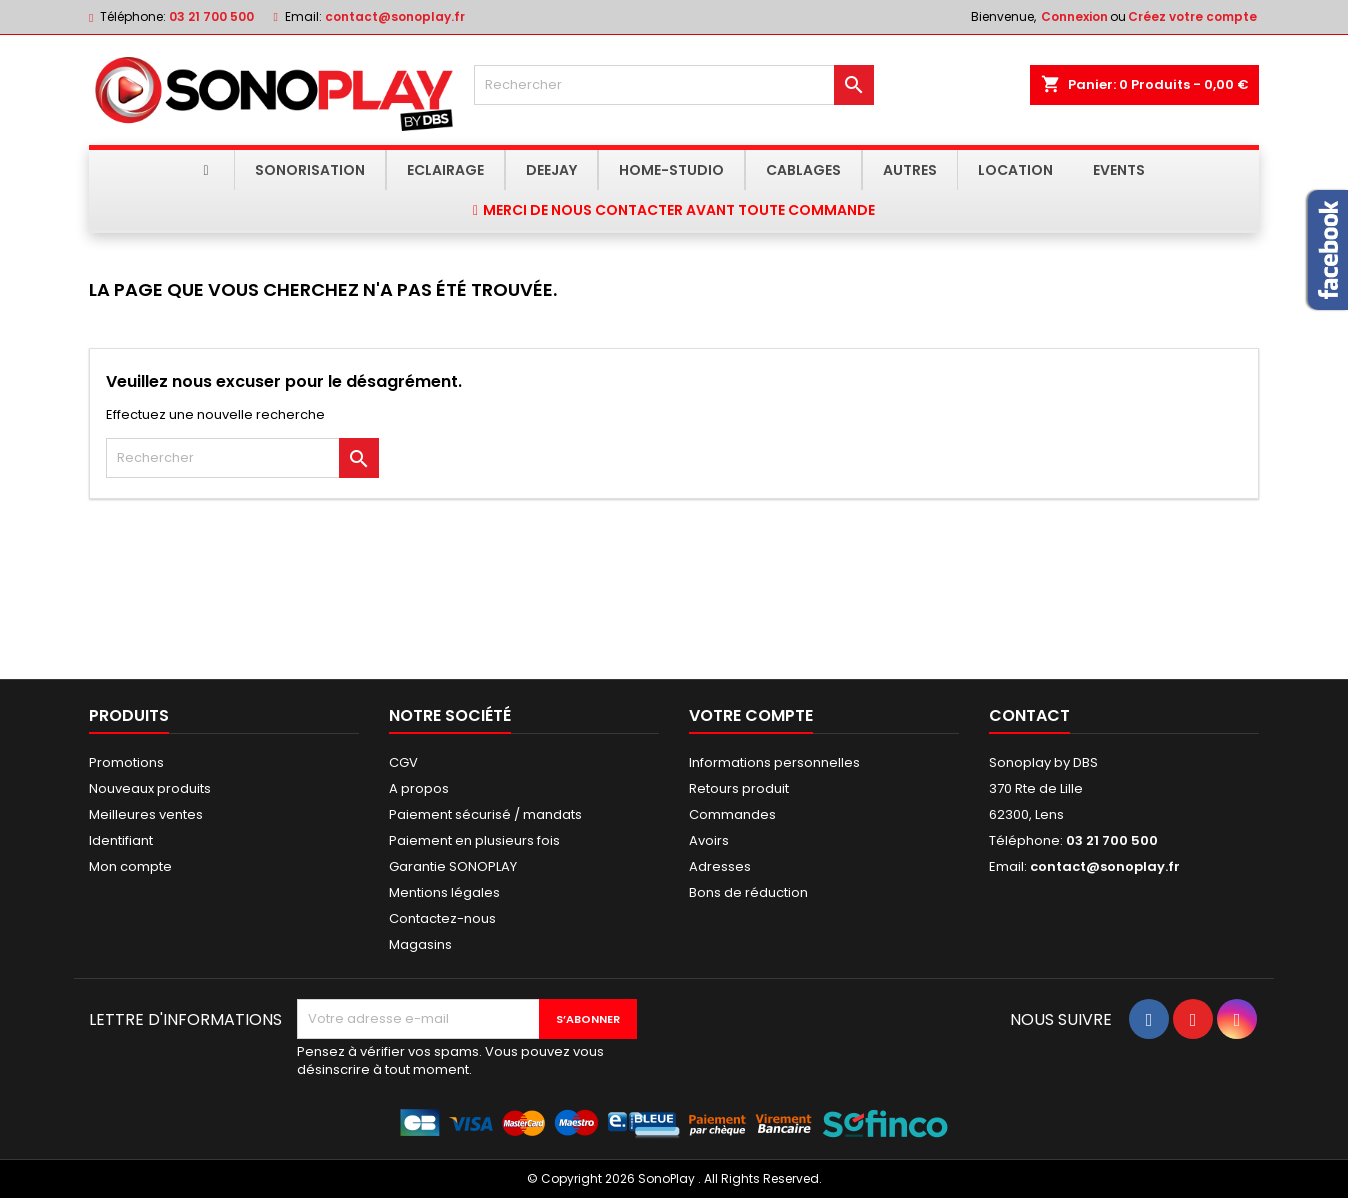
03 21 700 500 (211, 16)
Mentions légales (444, 892)
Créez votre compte (1192, 16)
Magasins (420, 944)
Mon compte (130, 866)
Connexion (1074, 16)
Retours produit (739, 788)
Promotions (126, 762)
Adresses (720, 866)
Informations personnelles (774, 762)
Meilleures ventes (146, 814)
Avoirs (709, 840)
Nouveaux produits (150, 788)
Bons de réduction (748, 892)
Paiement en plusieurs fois (474, 840)
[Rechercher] (674, 85)
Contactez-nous (442, 918)
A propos (419, 788)
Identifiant (121, 840)
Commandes (732, 814)
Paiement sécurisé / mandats (485, 814)
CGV (403, 762)
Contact (1029, 715)
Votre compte (751, 715)
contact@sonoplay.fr (395, 16)
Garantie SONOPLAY (453, 866)
